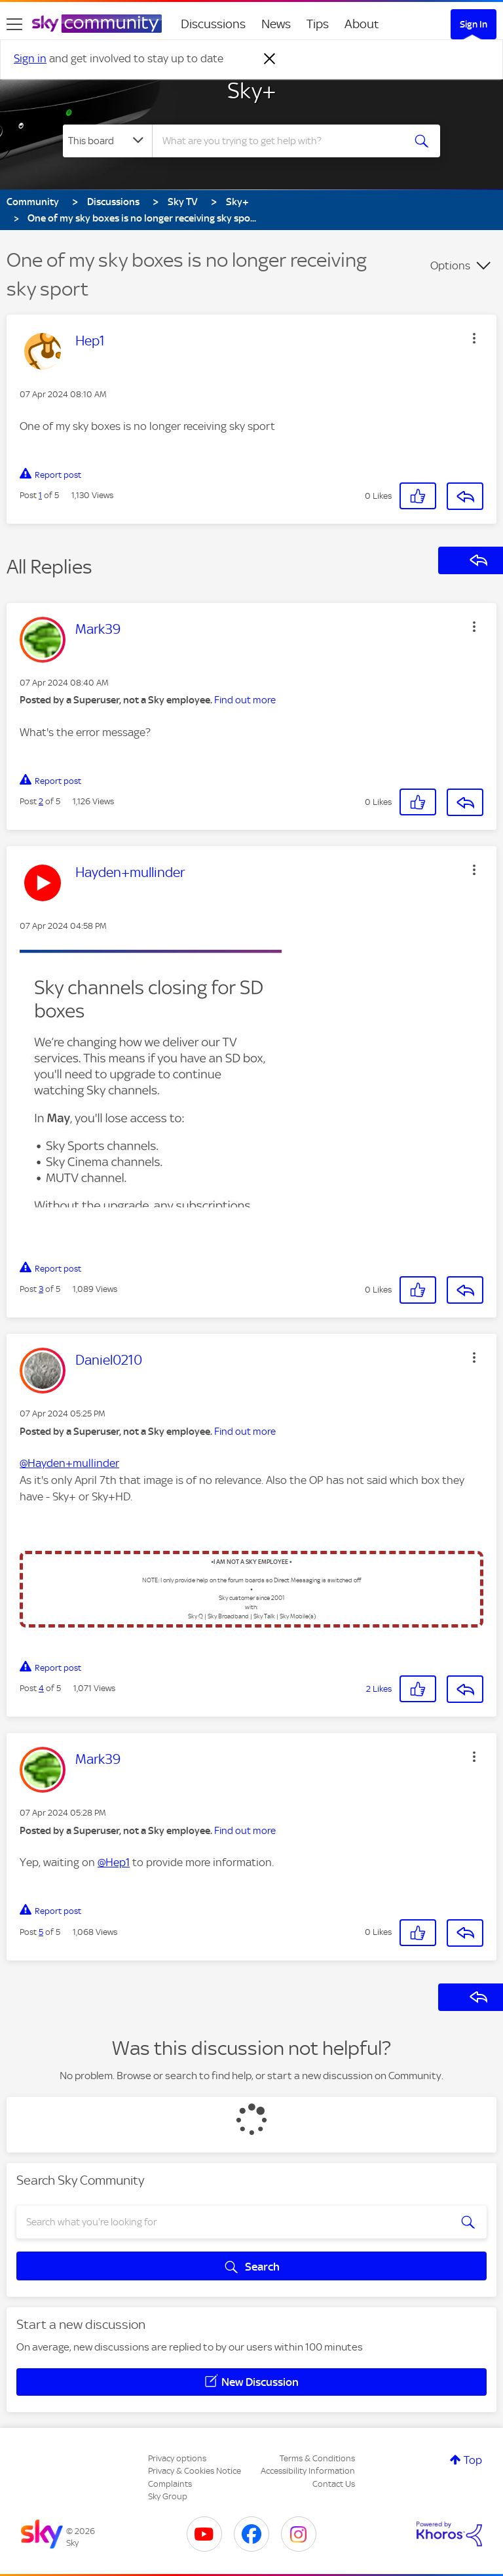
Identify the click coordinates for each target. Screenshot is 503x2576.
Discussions (213, 23)
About (362, 23)
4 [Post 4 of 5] (41, 1688)
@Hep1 (114, 1862)
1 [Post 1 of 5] (40, 495)
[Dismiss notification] (269, 59)
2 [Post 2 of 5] (41, 801)
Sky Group (167, 2496)
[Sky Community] (97, 23)
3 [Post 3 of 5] (41, 1289)
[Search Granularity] (107, 141)
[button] (474, 338)
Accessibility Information (308, 2471)
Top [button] (473, 2460)
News (276, 23)
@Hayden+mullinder (69, 1463)
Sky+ (251, 90)
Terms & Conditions (317, 2458)
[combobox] (282, 141)
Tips (318, 23)
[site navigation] (14, 24)
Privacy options (177, 2458)
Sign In (473, 24)
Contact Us (333, 2484)
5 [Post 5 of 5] (41, 1932)
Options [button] (450, 265)
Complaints (170, 2484)
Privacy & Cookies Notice (194, 2471)
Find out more (245, 700)
